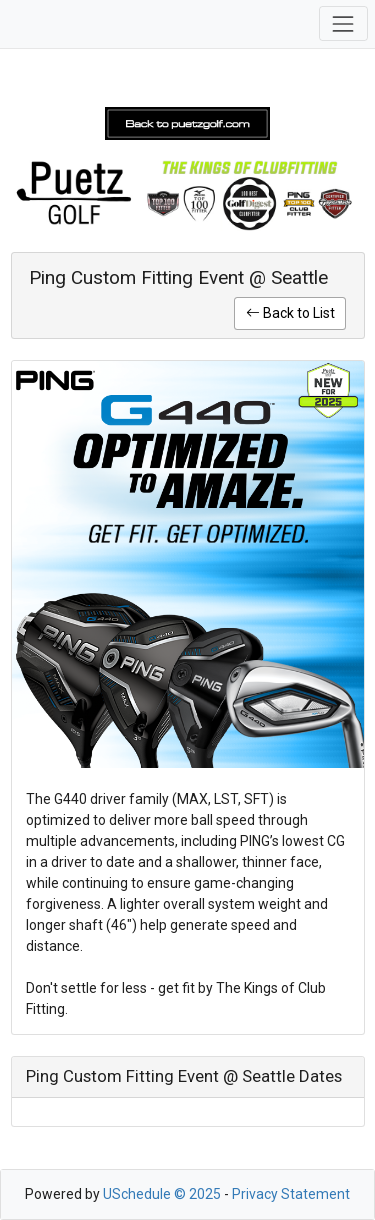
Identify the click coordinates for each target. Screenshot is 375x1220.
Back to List (290, 313)
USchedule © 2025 (162, 1194)
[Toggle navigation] (343, 23)
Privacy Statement (291, 1194)
